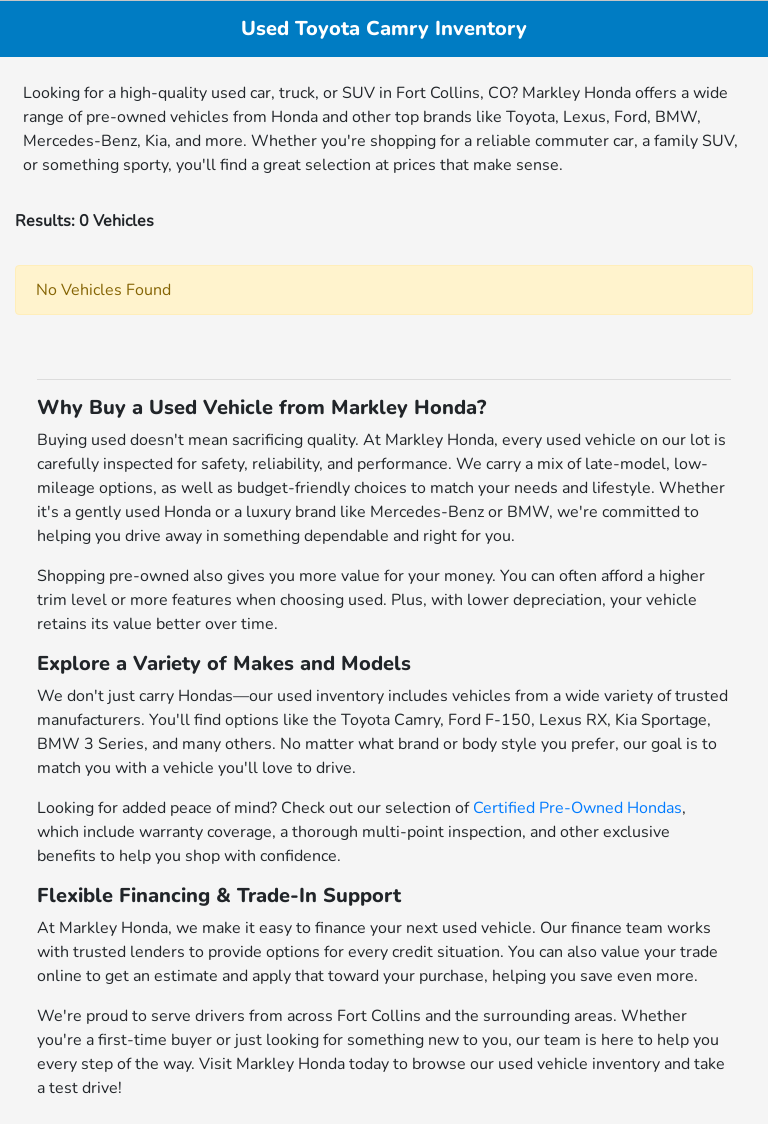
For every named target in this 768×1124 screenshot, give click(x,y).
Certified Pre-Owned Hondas (577, 808)
